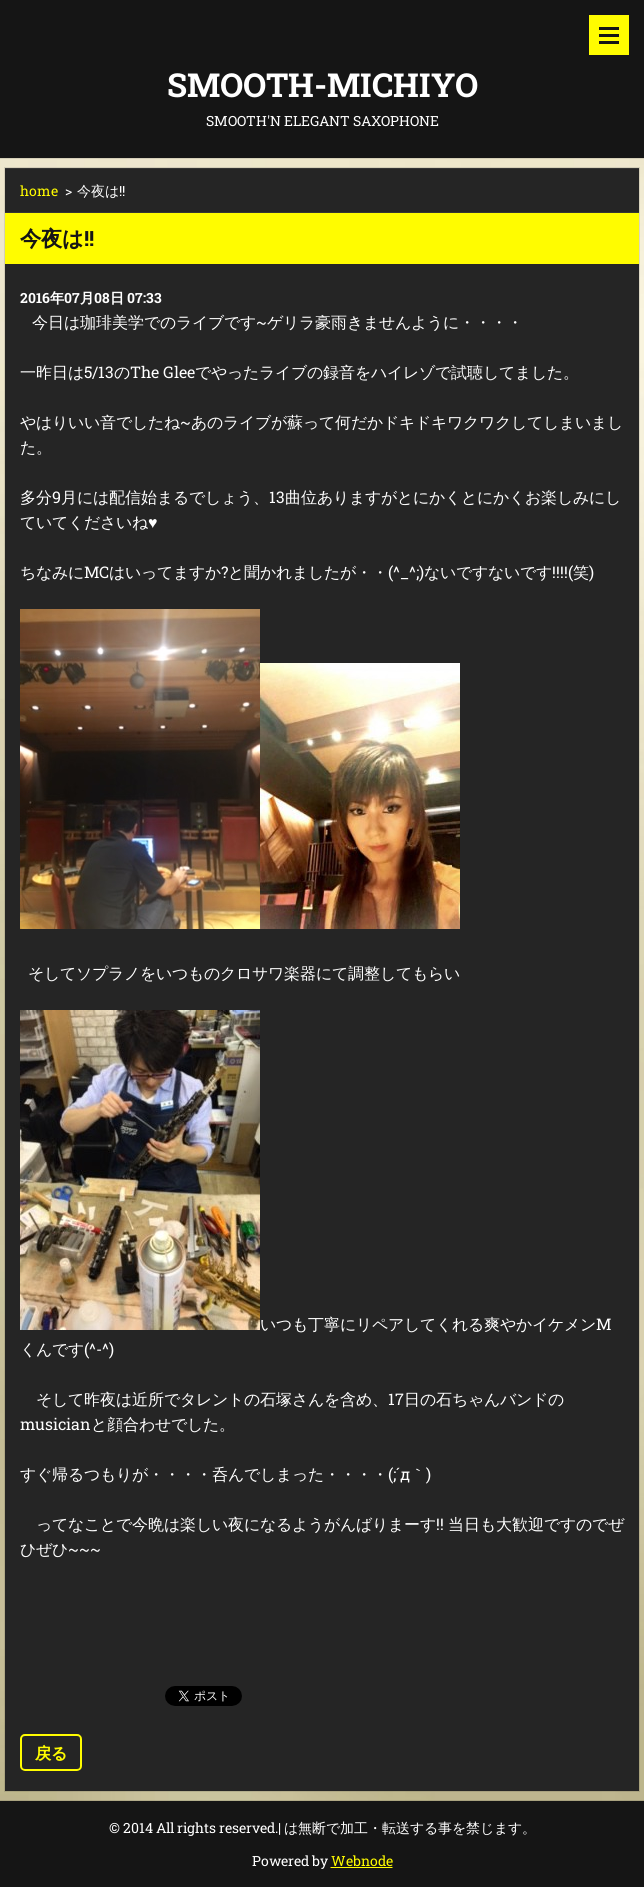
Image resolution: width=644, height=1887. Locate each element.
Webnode (362, 1860)
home (39, 190)
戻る (51, 1752)
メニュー (609, 35)
